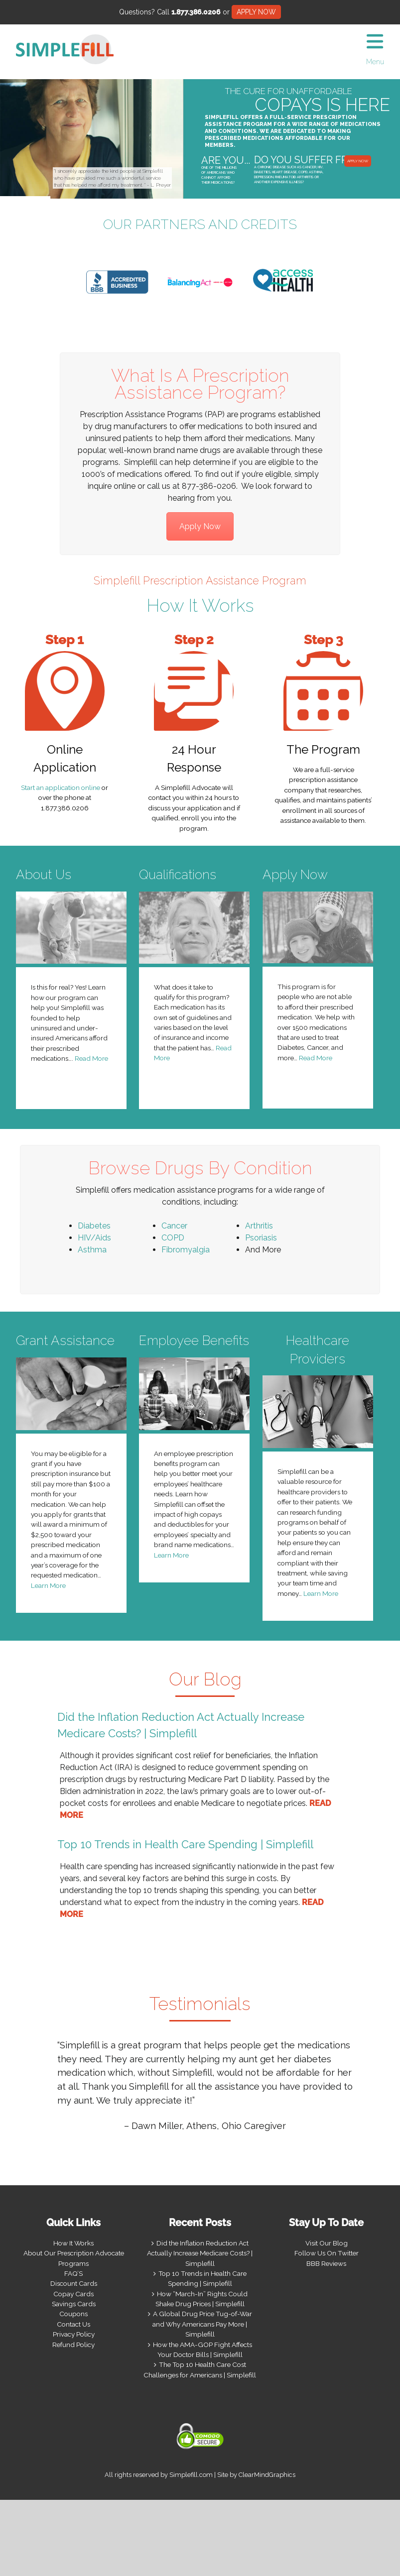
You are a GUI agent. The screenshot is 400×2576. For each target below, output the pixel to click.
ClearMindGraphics (267, 2474)
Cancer (174, 1226)
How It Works (73, 2243)
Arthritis (259, 1226)
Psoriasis (261, 1237)
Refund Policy (73, 2345)
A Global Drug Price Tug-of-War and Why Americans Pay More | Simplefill (202, 2324)
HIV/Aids (94, 1237)
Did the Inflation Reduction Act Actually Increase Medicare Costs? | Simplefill (200, 2253)
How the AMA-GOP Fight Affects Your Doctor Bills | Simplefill (202, 2349)
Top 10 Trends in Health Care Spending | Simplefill (185, 1844)
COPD (172, 1237)
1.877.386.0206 (196, 12)
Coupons (73, 2314)
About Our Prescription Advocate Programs (73, 2258)
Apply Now (200, 526)
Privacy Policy (74, 2334)
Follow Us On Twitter (326, 2253)
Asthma (92, 1249)
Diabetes (94, 1226)
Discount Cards (73, 2283)
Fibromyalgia (185, 1249)
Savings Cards (74, 2304)
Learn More (48, 1585)
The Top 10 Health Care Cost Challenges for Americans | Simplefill (199, 2369)
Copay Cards (73, 2294)
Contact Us (73, 2324)
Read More (91, 1058)
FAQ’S (73, 2273)
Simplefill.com (191, 2474)
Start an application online (60, 787)
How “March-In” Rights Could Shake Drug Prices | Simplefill (201, 2299)
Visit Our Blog (326, 2243)
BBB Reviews (326, 2263)
